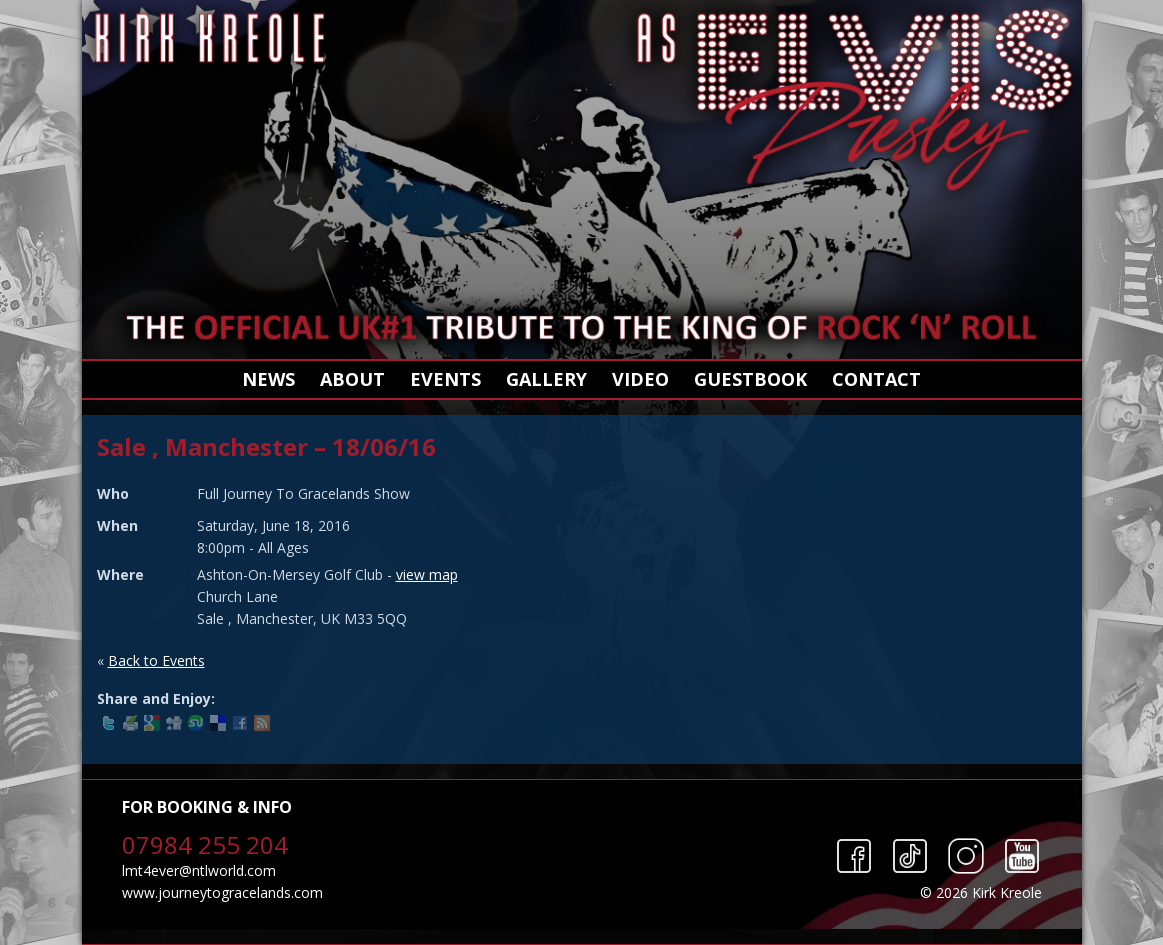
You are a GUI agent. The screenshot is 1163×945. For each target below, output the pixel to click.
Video (640, 379)
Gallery (546, 379)
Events (445, 379)
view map (427, 574)
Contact (876, 379)
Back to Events (156, 660)
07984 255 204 (205, 844)
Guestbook (750, 379)
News (268, 379)
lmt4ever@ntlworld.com (199, 870)
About (352, 379)
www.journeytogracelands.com (222, 892)
